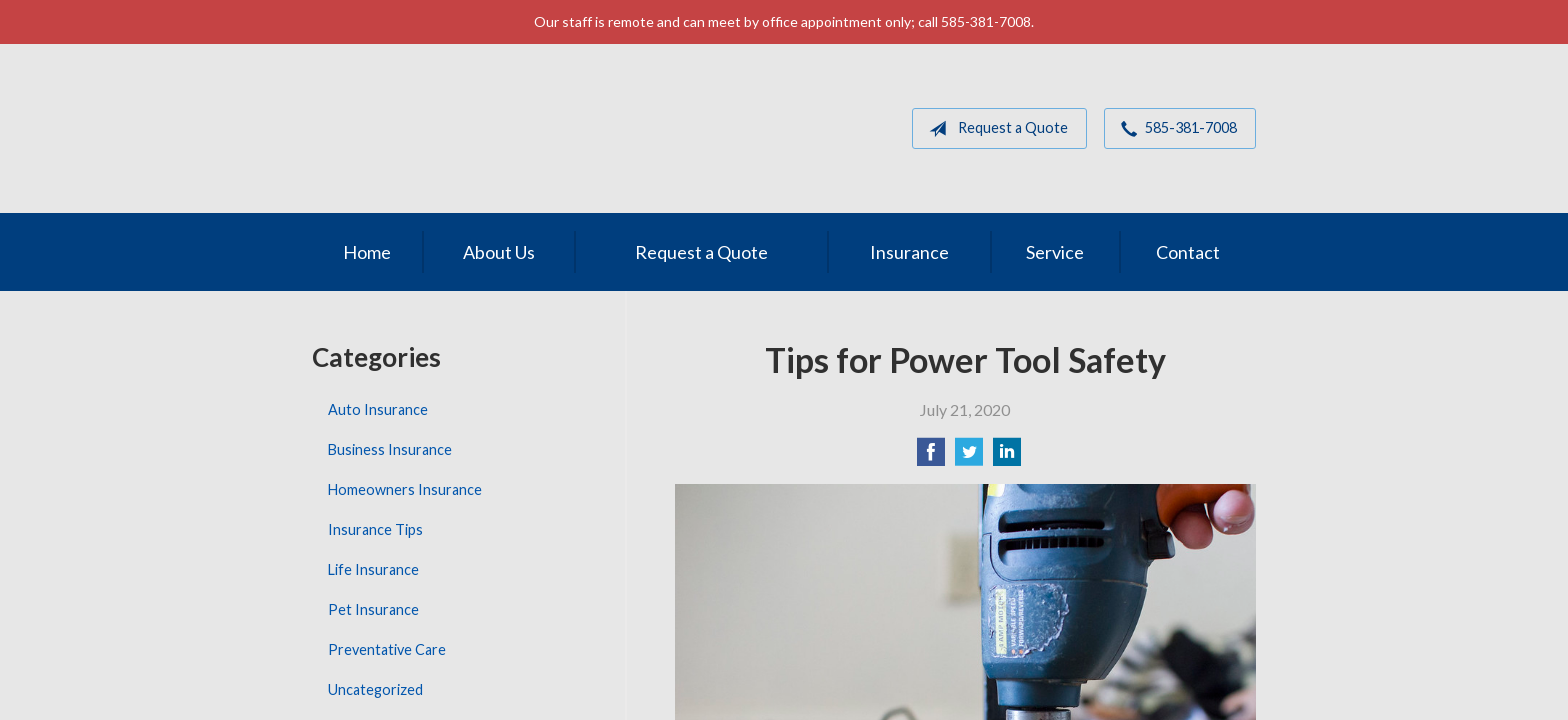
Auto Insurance (378, 409)
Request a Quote (994, 129)
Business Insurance (390, 449)
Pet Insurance (373, 609)
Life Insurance (373, 569)
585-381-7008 (1175, 129)
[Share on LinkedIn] (1007, 457)
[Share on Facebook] (931, 457)
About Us (499, 252)
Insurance (909, 252)
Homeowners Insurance (405, 489)
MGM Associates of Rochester (451, 128)
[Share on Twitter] (969, 457)
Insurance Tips (375, 529)
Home (367, 252)
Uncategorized (375, 689)
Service (1055, 252)
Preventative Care (387, 649)
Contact (1188, 252)
